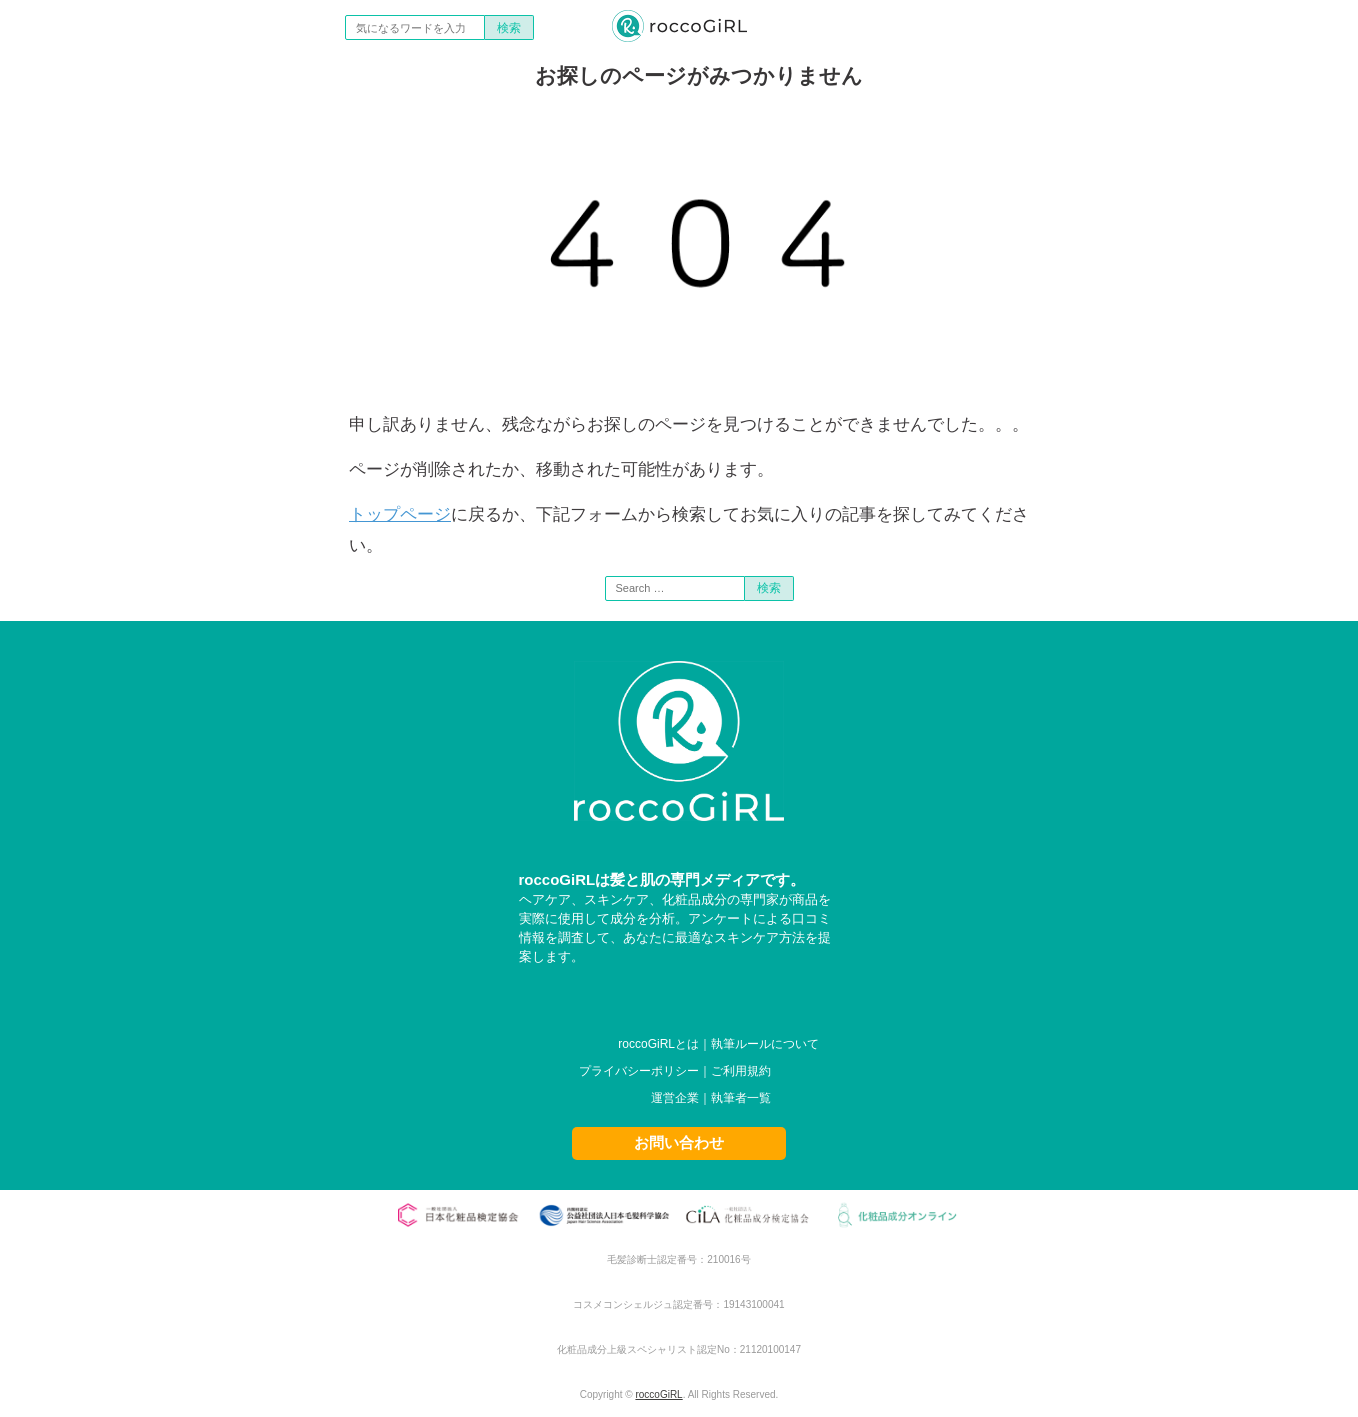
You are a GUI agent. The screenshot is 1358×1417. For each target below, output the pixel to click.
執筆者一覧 (741, 1098)
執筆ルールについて (765, 1044)
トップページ (400, 514)
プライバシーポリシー (639, 1071)
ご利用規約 (741, 1071)
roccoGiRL (658, 1394)
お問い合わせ (679, 1142)
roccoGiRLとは (658, 1044)
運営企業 (675, 1098)
